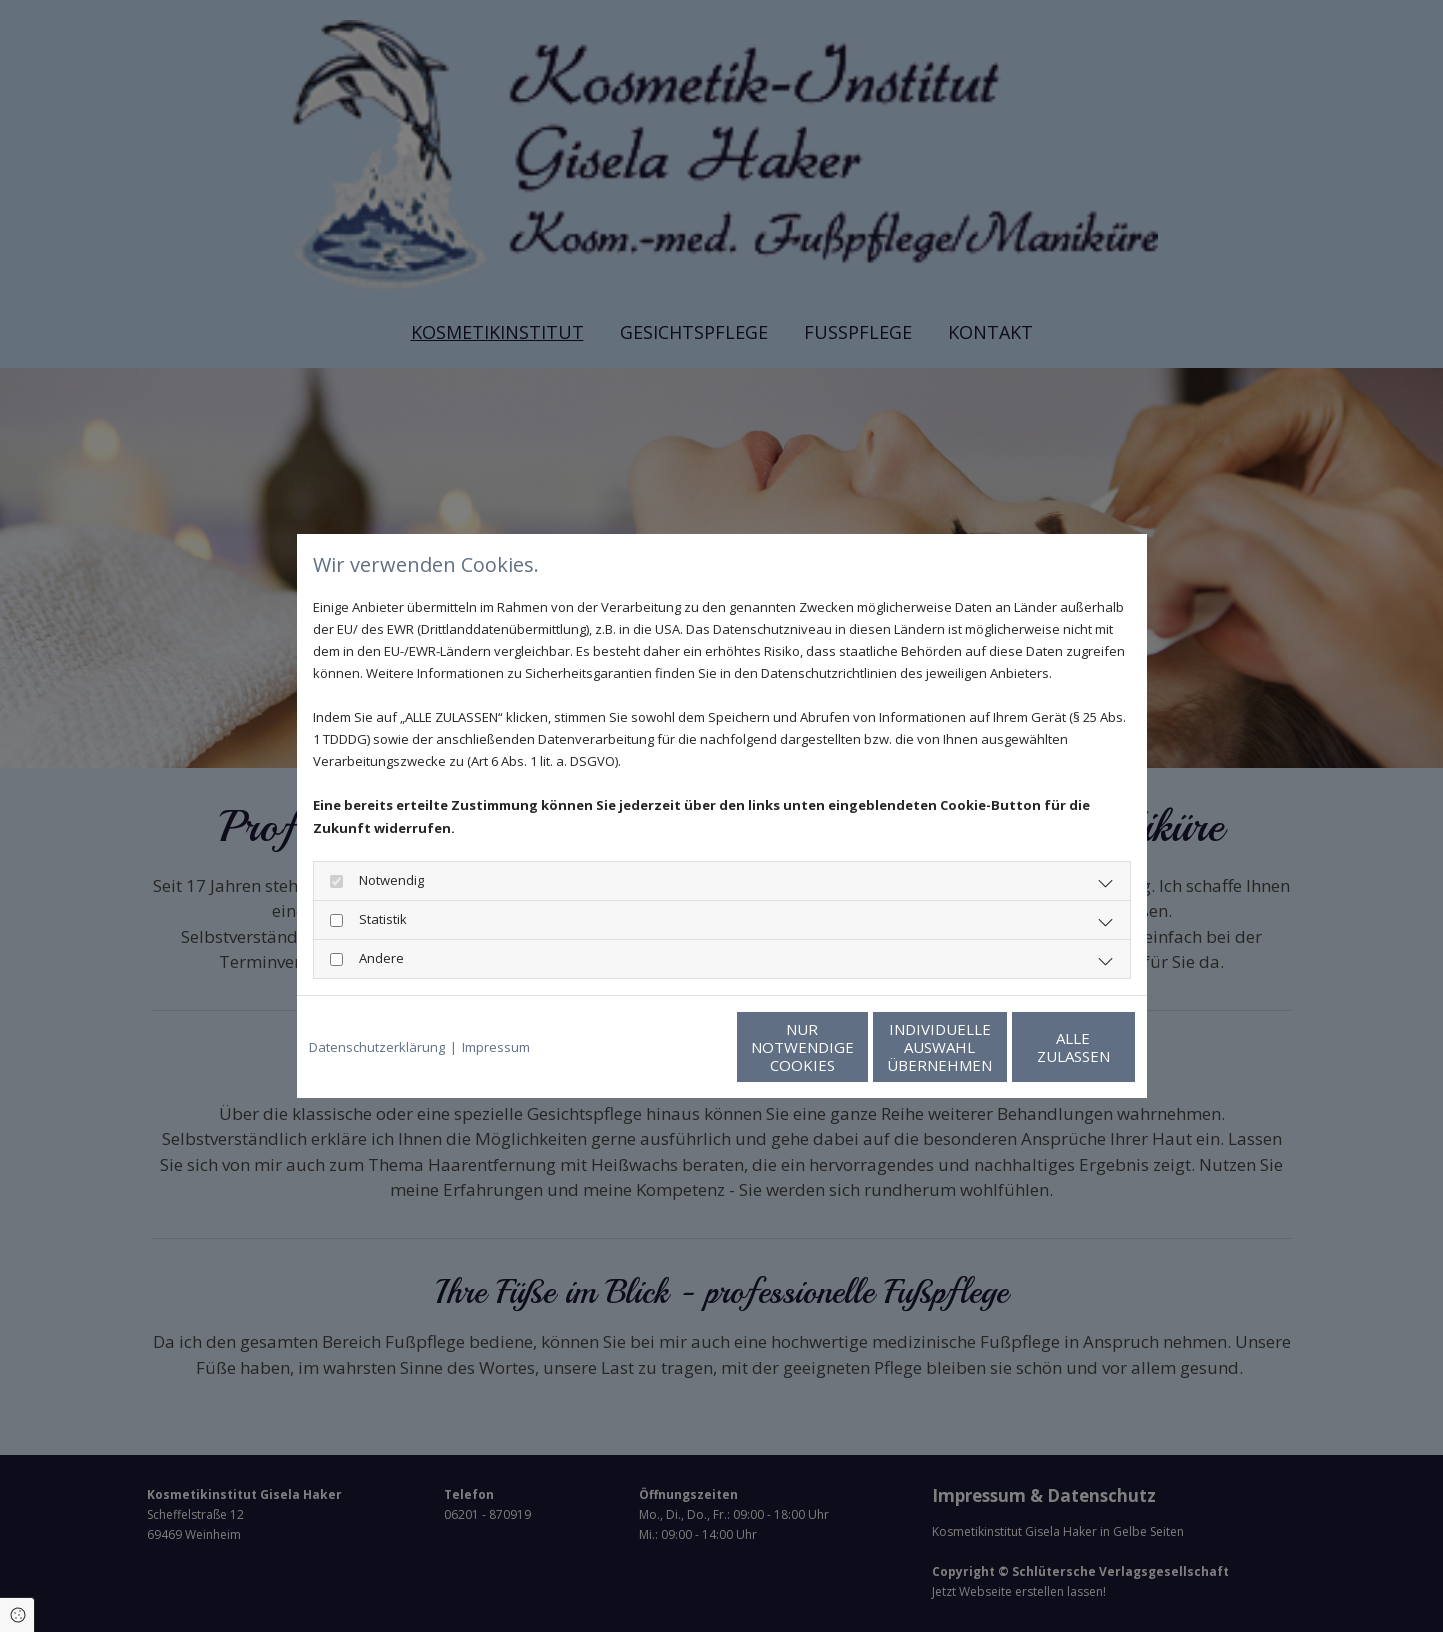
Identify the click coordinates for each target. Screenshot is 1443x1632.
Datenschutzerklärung (377, 1047)
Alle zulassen (1042, 1047)
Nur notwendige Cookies (662, 1047)
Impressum (496, 1047)
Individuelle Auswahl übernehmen (852, 1047)
